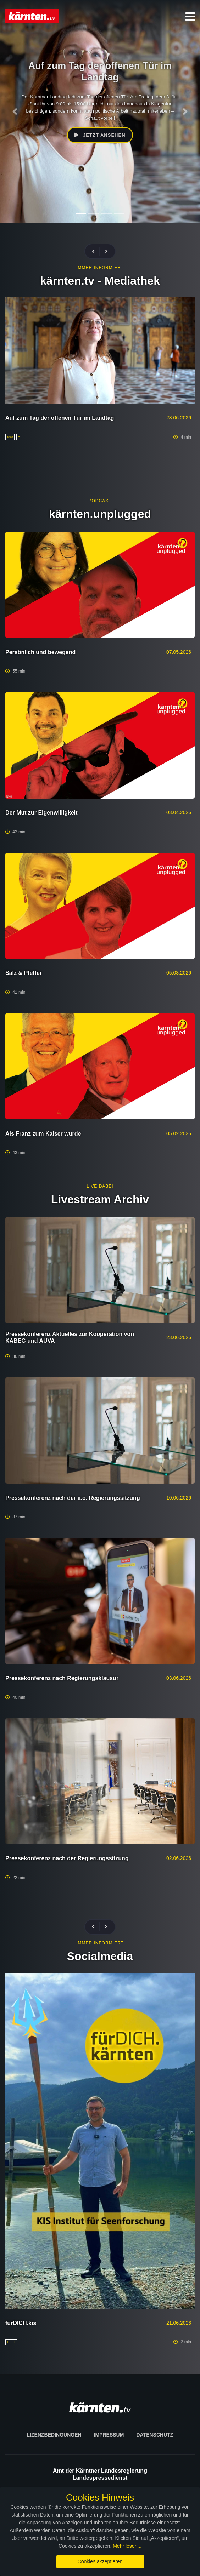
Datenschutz (154, 2435)
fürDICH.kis (20, 2323)
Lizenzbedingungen (54, 2435)
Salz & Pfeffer (23, 973)
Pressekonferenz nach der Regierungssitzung (67, 1858)
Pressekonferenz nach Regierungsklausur (61, 1678)
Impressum (109, 2435)
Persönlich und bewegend (40, 652)
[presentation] (96, 251)
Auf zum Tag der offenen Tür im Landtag (59, 418)
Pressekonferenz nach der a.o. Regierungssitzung (72, 1498)
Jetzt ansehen (99, 135)
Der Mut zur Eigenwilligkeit (41, 813)
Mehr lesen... (127, 2546)
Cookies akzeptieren (100, 2561)
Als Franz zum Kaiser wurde (43, 1134)
